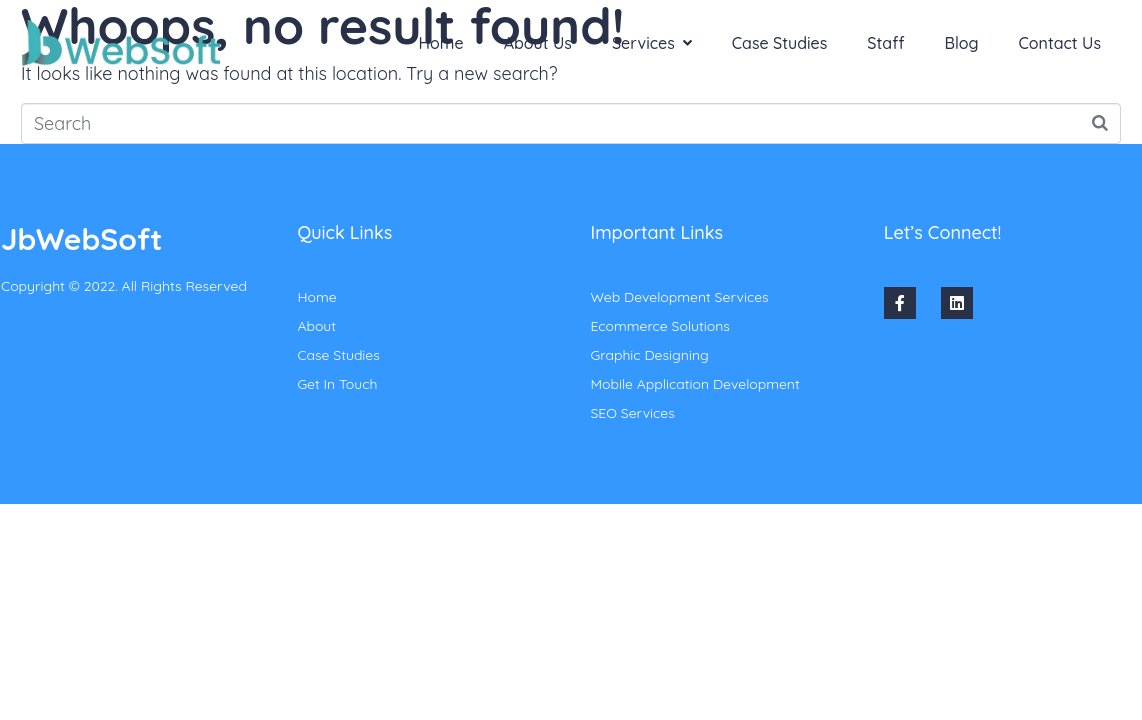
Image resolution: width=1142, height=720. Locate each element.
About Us (538, 43)
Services (652, 43)
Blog (962, 43)
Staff (885, 43)
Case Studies (780, 43)
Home (441, 43)
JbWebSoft (81, 239)
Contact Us (1059, 43)
